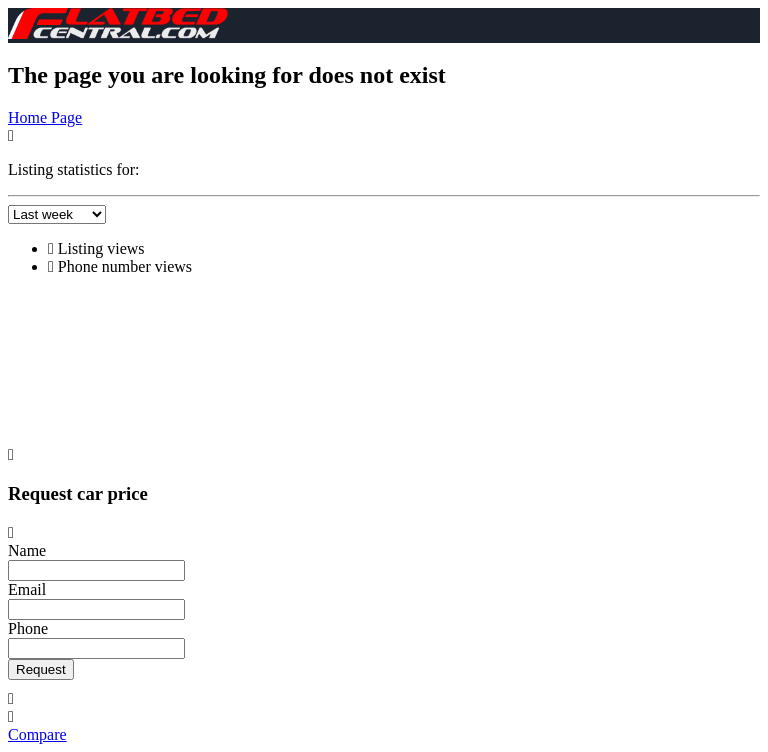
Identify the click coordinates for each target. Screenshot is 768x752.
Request (41, 669)
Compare (37, 734)
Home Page (45, 117)
